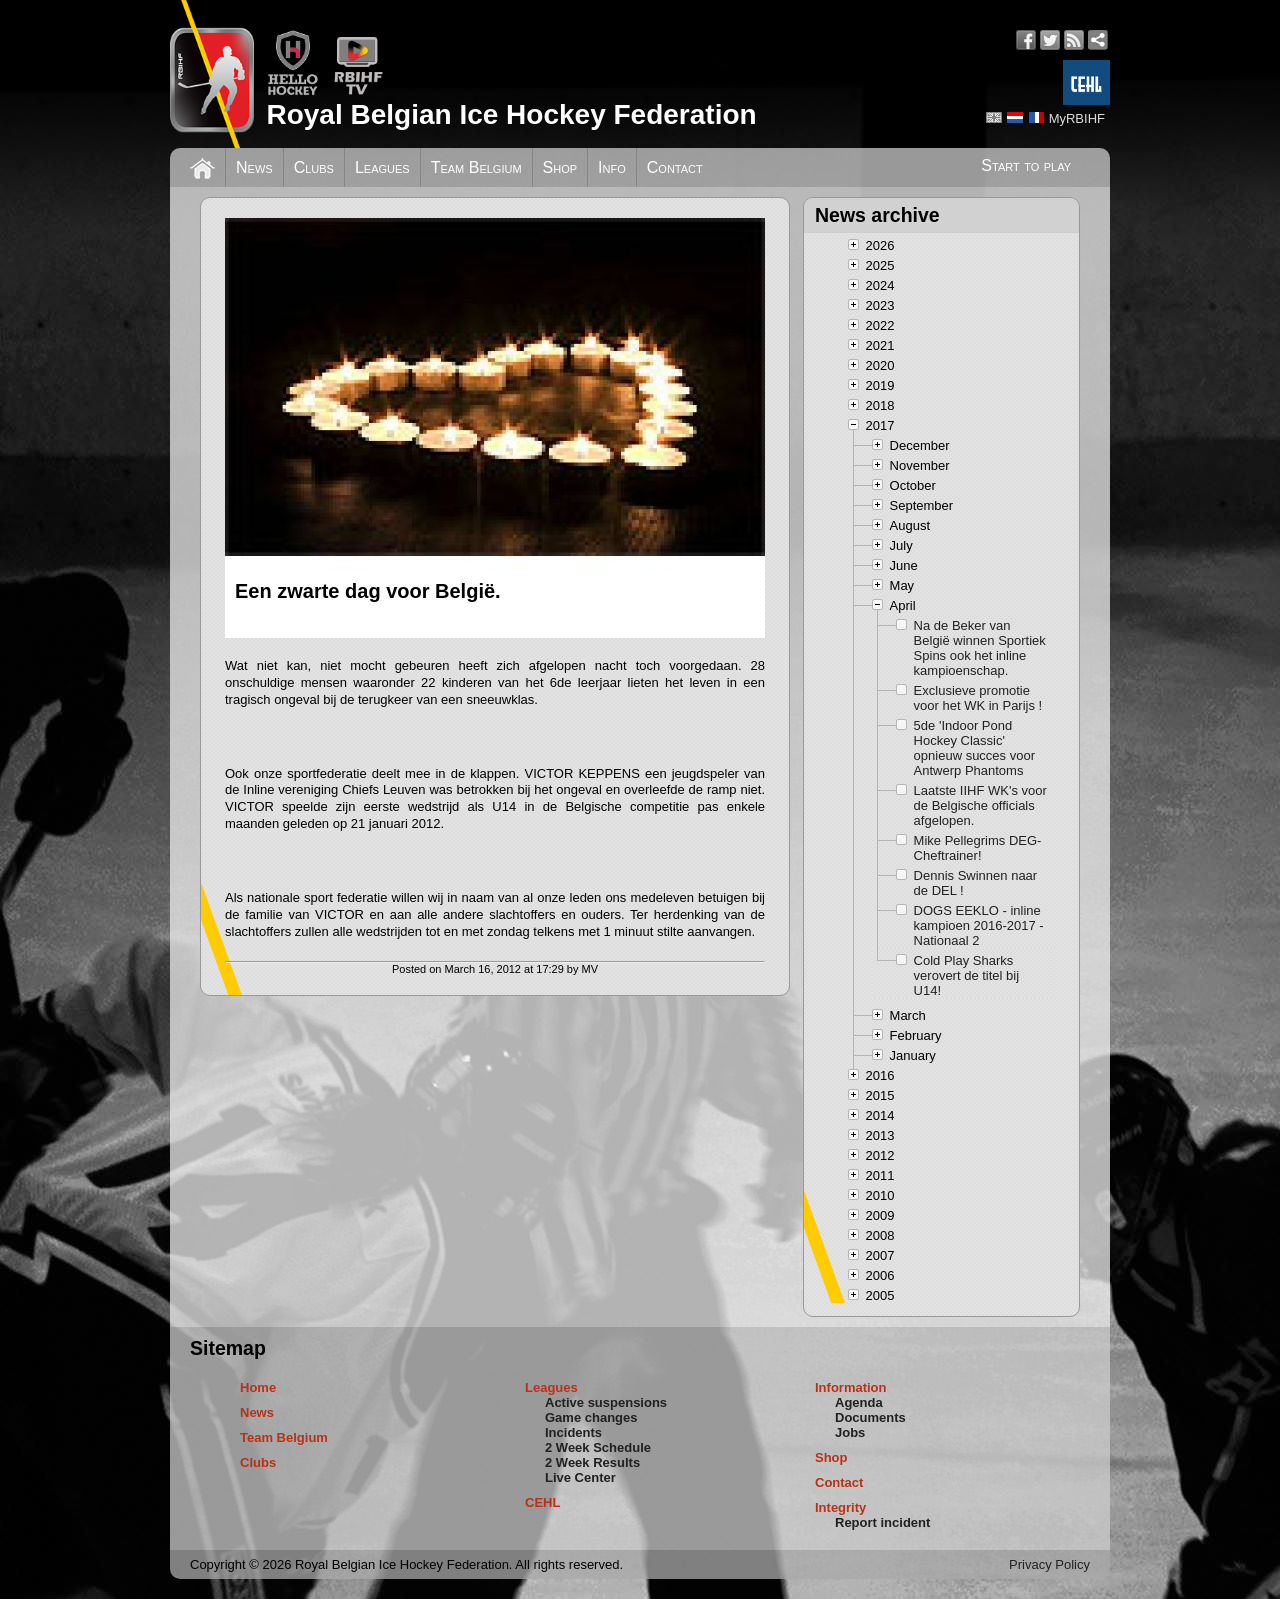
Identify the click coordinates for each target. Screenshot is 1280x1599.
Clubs (314, 167)
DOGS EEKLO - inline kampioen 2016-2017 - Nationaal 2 (979, 925)
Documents (870, 1417)
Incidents (573, 1432)
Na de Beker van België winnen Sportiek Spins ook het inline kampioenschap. (980, 648)
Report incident (882, 1522)
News (254, 167)
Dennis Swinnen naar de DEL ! (976, 883)
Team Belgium (476, 167)
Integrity (840, 1507)
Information (851, 1387)
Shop (560, 167)
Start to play (1026, 165)
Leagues (382, 167)
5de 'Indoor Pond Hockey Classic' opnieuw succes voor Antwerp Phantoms (974, 748)
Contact (675, 167)
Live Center (580, 1477)
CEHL (542, 1502)
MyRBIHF (1077, 118)
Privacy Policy (1049, 1564)
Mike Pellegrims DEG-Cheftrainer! (978, 848)
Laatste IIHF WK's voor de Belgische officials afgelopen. (980, 805)
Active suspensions (606, 1402)
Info (612, 167)
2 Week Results (592, 1462)
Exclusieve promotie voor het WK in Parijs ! (978, 698)
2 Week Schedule (598, 1447)
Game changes (591, 1417)
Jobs (850, 1432)
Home (258, 1387)
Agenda (859, 1402)
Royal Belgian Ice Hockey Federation (511, 114)
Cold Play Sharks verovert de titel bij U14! (967, 975)
